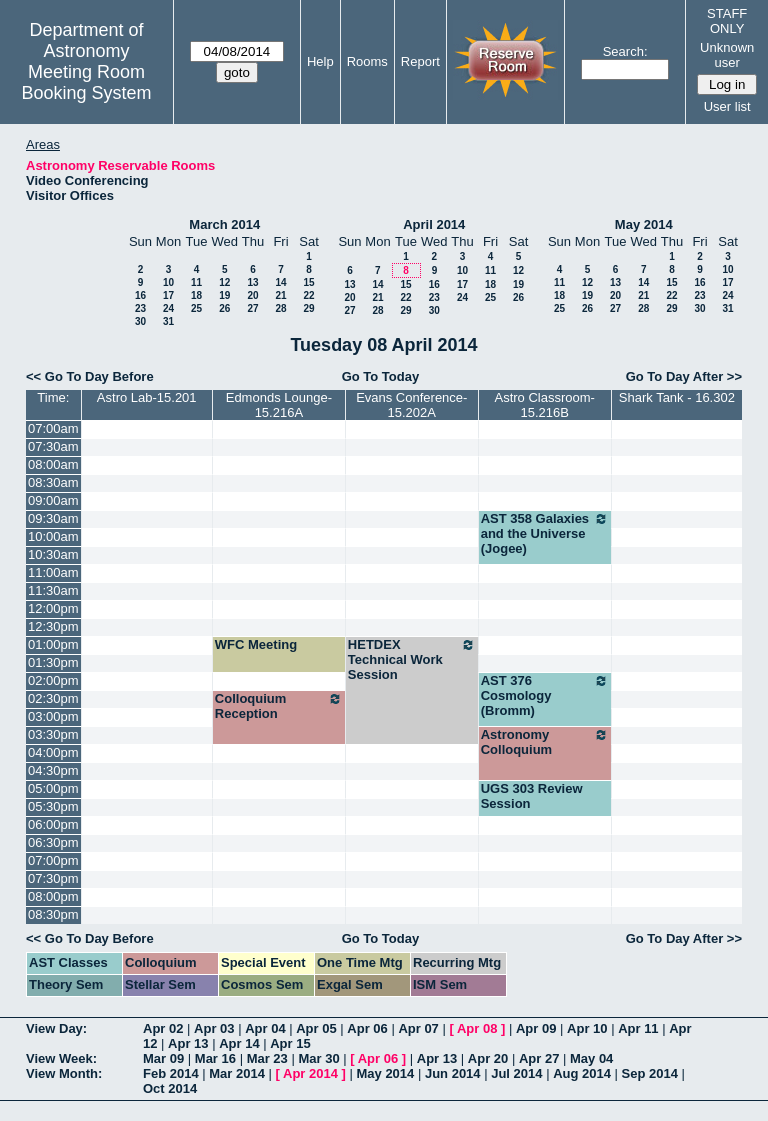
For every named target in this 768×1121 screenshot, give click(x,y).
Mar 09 (163, 1058)
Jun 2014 (453, 1073)
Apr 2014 (310, 1073)
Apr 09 (536, 1028)
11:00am (53, 572)
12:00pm (53, 608)
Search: (625, 51)
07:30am (53, 446)
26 (224, 308)
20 (252, 295)
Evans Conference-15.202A (411, 405)
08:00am (53, 464)
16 (140, 295)
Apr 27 (539, 1058)
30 (140, 321)
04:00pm (53, 752)
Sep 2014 (650, 1073)
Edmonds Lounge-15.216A (279, 405)
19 (224, 295)
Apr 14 (239, 1043)
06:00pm (53, 824)
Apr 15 (290, 1043)
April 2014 (434, 224)
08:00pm (53, 896)
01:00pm (53, 644)
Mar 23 (267, 1058)
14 (280, 282)
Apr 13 (188, 1043)
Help (320, 61)
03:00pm (53, 716)
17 (168, 295)
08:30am (53, 482)
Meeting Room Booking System (86, 82)
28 (280, 308)
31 (168, 321)
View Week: (61, 1058)
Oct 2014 (170, 1088)
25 (196, 308)
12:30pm (53, 626)
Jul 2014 (516, 1073)
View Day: (56, 1028)
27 (252, 308)
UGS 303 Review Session (532, 796)
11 (196, 282)
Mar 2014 (237, 1073)
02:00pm (53, 680)
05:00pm (53, 788)
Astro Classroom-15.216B (544, 405)
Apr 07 (418, 1028)
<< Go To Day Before (90, 376)
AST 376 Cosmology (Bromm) (545, 695)
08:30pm (53, 914)
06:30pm (53, 842)
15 (308, 282)
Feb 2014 (171, 1073)
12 (224, 282)
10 (168, 282)
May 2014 (644, 224)
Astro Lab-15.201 (147, 397)
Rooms (367, 61)
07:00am (53, 428)
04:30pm (53, 770)
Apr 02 (163, 1028)
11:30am (53, 590)
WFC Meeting (256, 644)
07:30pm (53, 878)
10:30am (53, 554)
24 (168, 308)
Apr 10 (587, 1028)
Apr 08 (477, 1028)
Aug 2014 (582, 1073)
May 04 (591, 1058)
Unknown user (727, 55)
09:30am (53, 518)
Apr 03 (214, 1028)
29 (308, 308)
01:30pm (53, 662)
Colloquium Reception (279, 706)
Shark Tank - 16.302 (677, 397)
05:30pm (53, 806)
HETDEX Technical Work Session (412, 659)
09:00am (53, 500)
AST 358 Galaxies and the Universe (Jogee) (545, 533)
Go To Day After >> (684, 376)
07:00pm (53, 860)
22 (308, 295)
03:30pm (53, 734)
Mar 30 (318, 1058)
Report (420, 61)
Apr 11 (638, 1028)
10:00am (53, 536)
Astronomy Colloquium (545, 742)
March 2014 (224, 224)
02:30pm (53, 698)
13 (252, 282)
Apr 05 (316, 1028)
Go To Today (381, 376)
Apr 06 (367, 1028)
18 (196, 295)
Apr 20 (488, 1058)
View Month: (64, 1073)
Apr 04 (265, 1028)
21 (280, 295)
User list (727, 106)
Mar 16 (215, 1058)
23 (140, 308)
